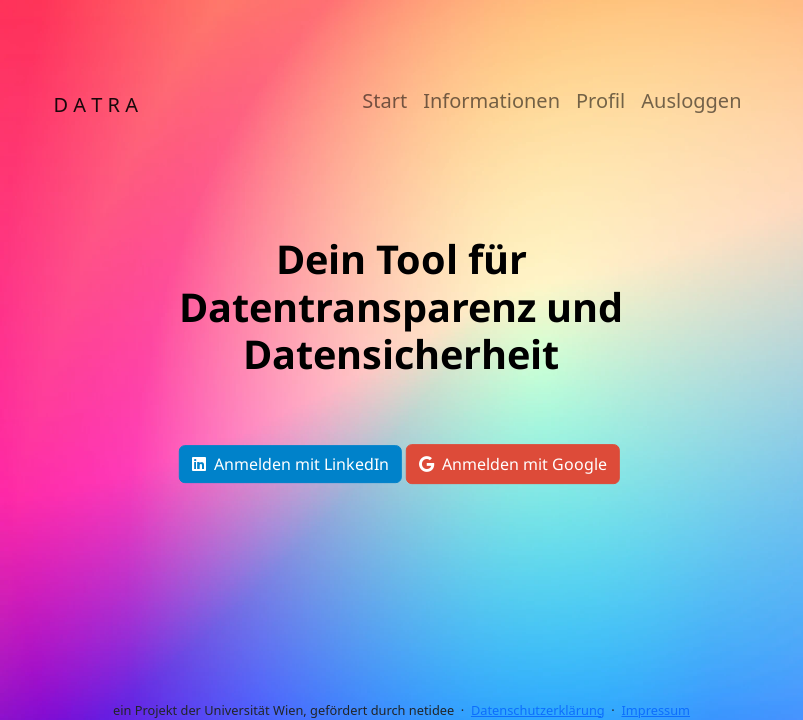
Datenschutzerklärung (538, 710)
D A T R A (96, 104)
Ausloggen (691, 100)
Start (384, 100)
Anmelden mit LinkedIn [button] (290, 464)
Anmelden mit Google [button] (513, 464)
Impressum (655, 710)
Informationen (491, 100)
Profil (600, 100)
